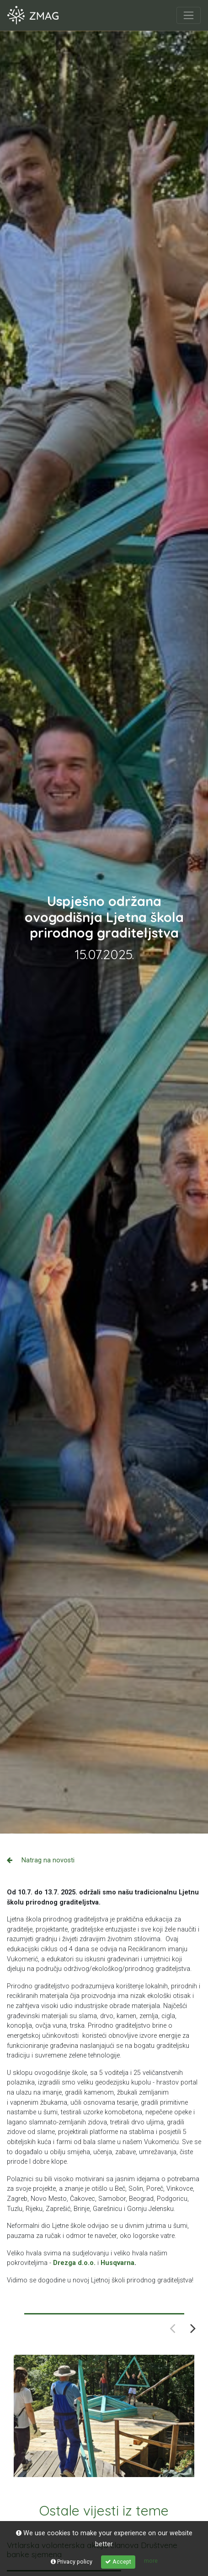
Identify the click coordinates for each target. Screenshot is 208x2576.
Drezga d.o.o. (74, 2263)
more (151, 2560)
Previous (173, 2328)
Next (193, 2328)
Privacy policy (71, 2561)
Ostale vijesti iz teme (104, 2510)
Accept (118, 2561)
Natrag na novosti (41, 1860)
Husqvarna (117, 2263)
